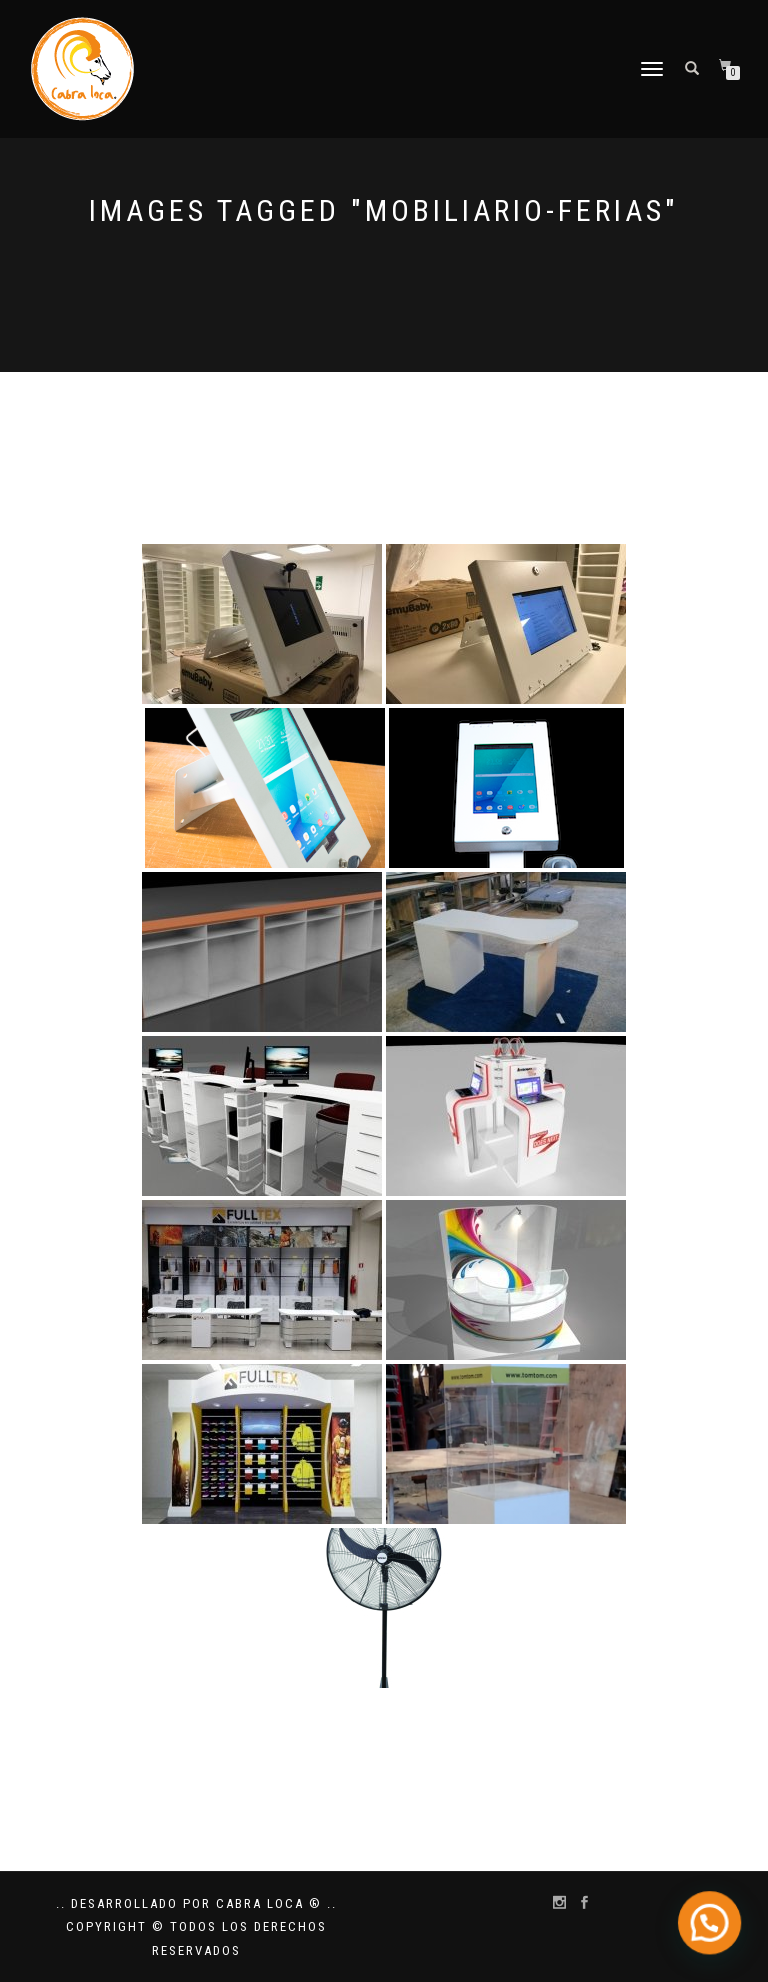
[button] (713, 1931)
